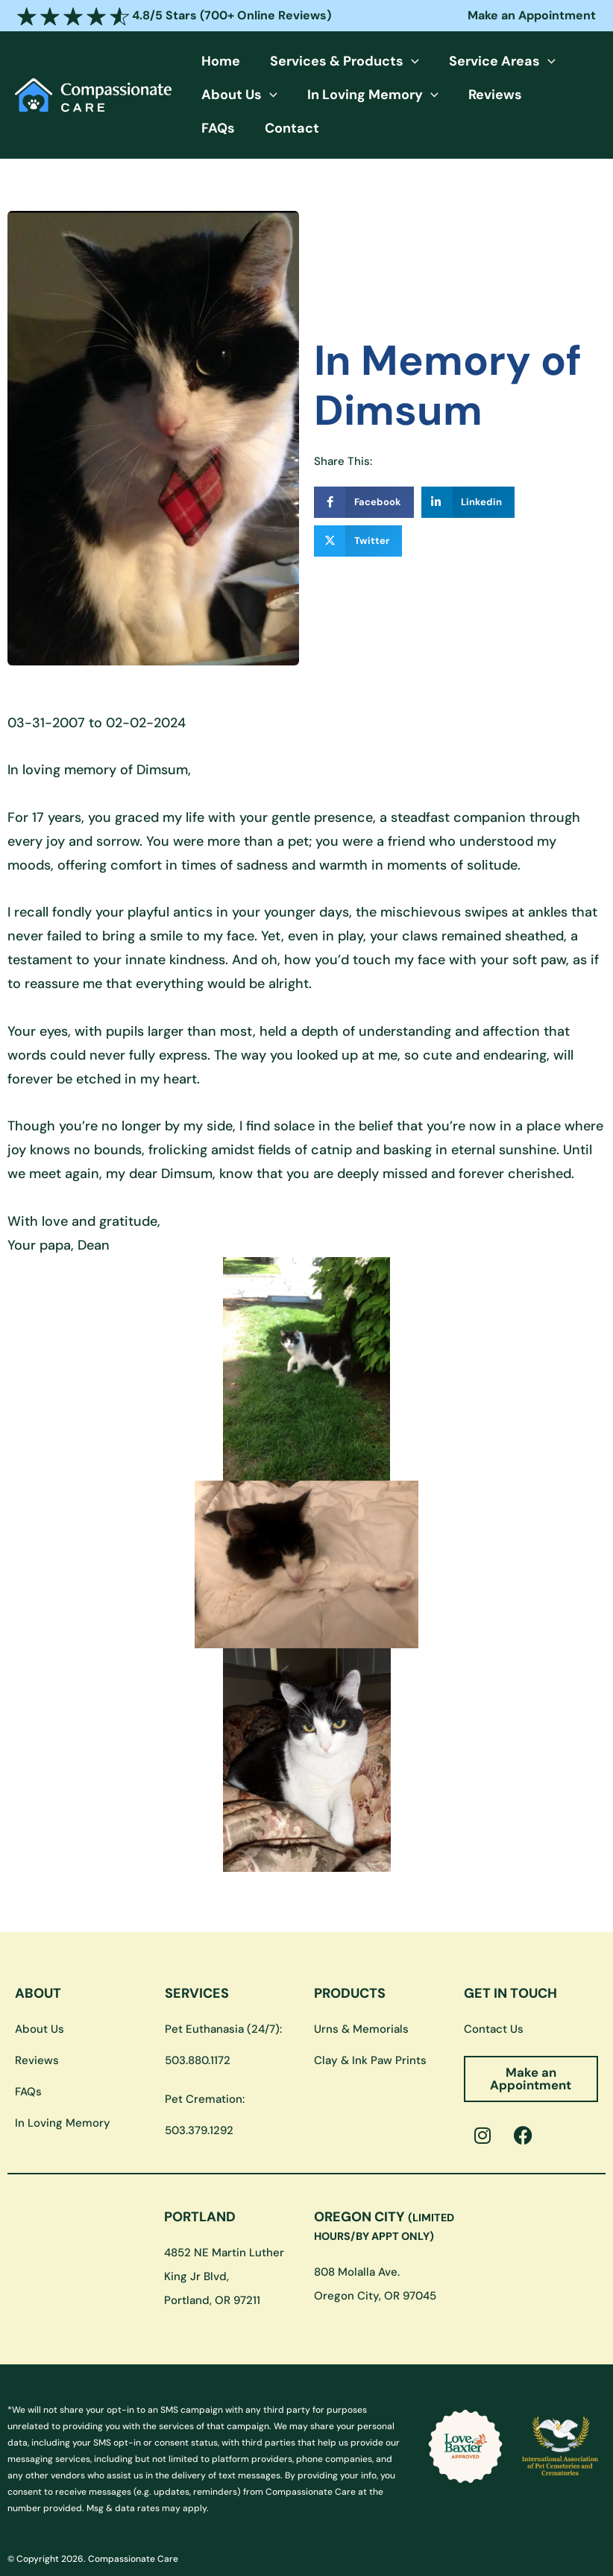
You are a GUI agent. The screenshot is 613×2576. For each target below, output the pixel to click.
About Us (230, 95)
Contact (555, 95)
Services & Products (315, 61)
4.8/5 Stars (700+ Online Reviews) (174, 15)
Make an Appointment (532, 15)
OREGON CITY (384, 2193)
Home (211, 61)
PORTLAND (200, 2185)
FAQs (501, 95)
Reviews (447, 95)
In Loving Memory (343, 95)
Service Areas (453, 61)
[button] (382, 61)
